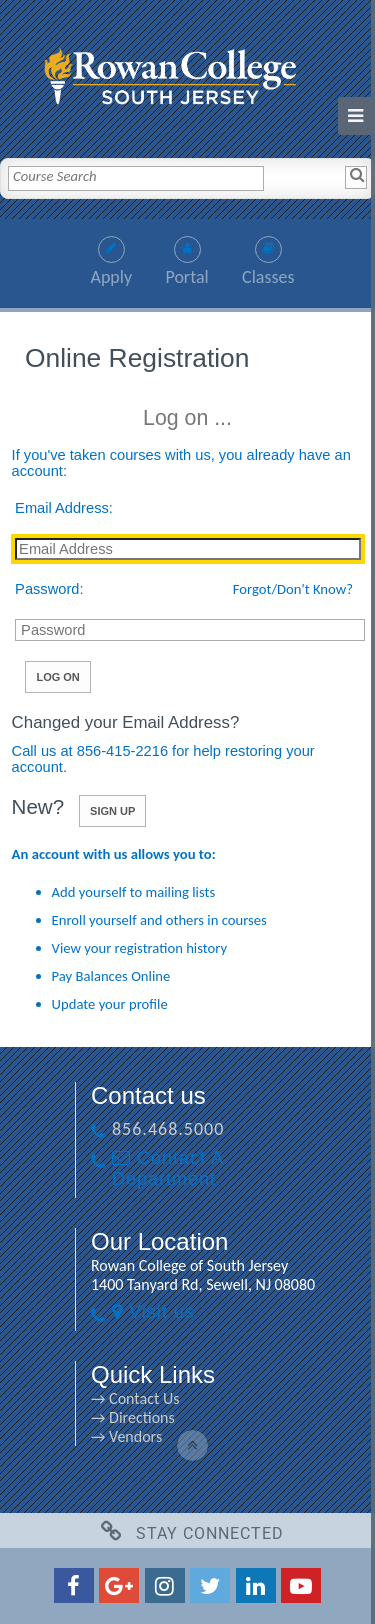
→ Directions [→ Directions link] (133, 1417)
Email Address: (64, 508)
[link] (188, 71)
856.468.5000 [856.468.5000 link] (168, 1129)
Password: (49, 589)
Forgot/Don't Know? (293, 589)
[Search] (356, 177)
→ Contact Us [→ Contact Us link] (135, 1398)
